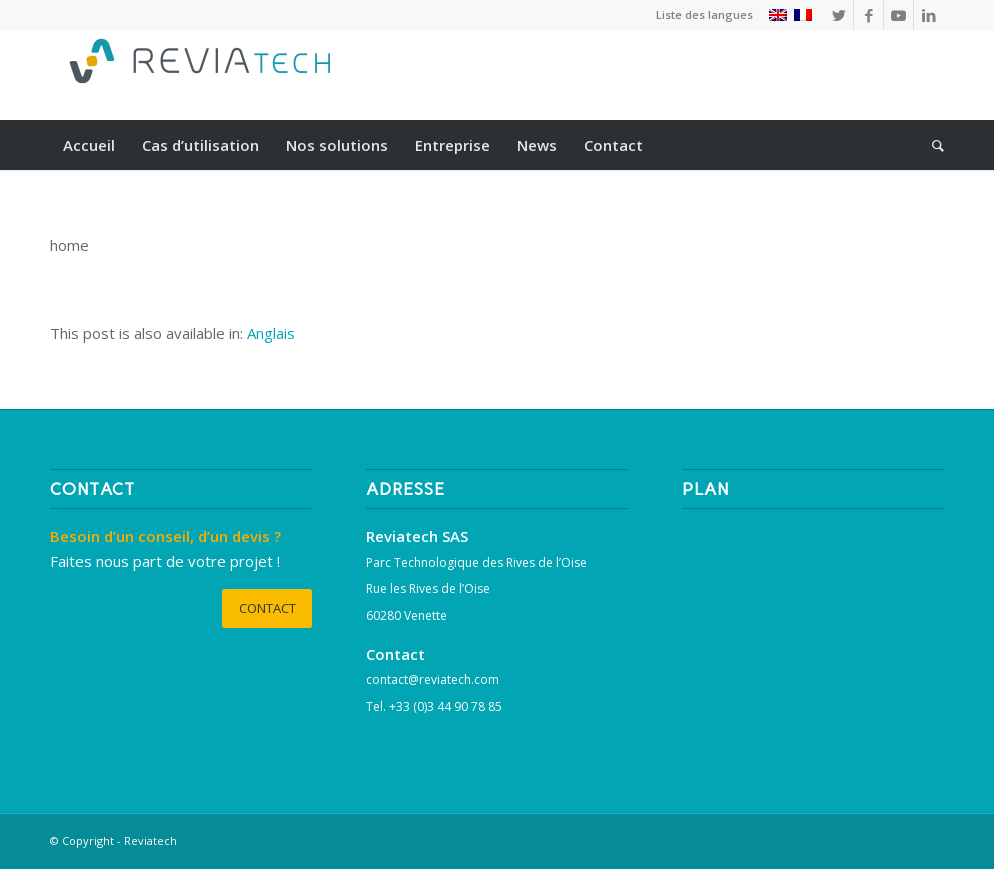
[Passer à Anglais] (271, 333)
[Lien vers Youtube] (898, 15)
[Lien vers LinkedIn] (929, 15)
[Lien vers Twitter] (838, 15)
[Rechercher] (931, 145)
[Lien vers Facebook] (868, 15)
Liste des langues (704, 14)
